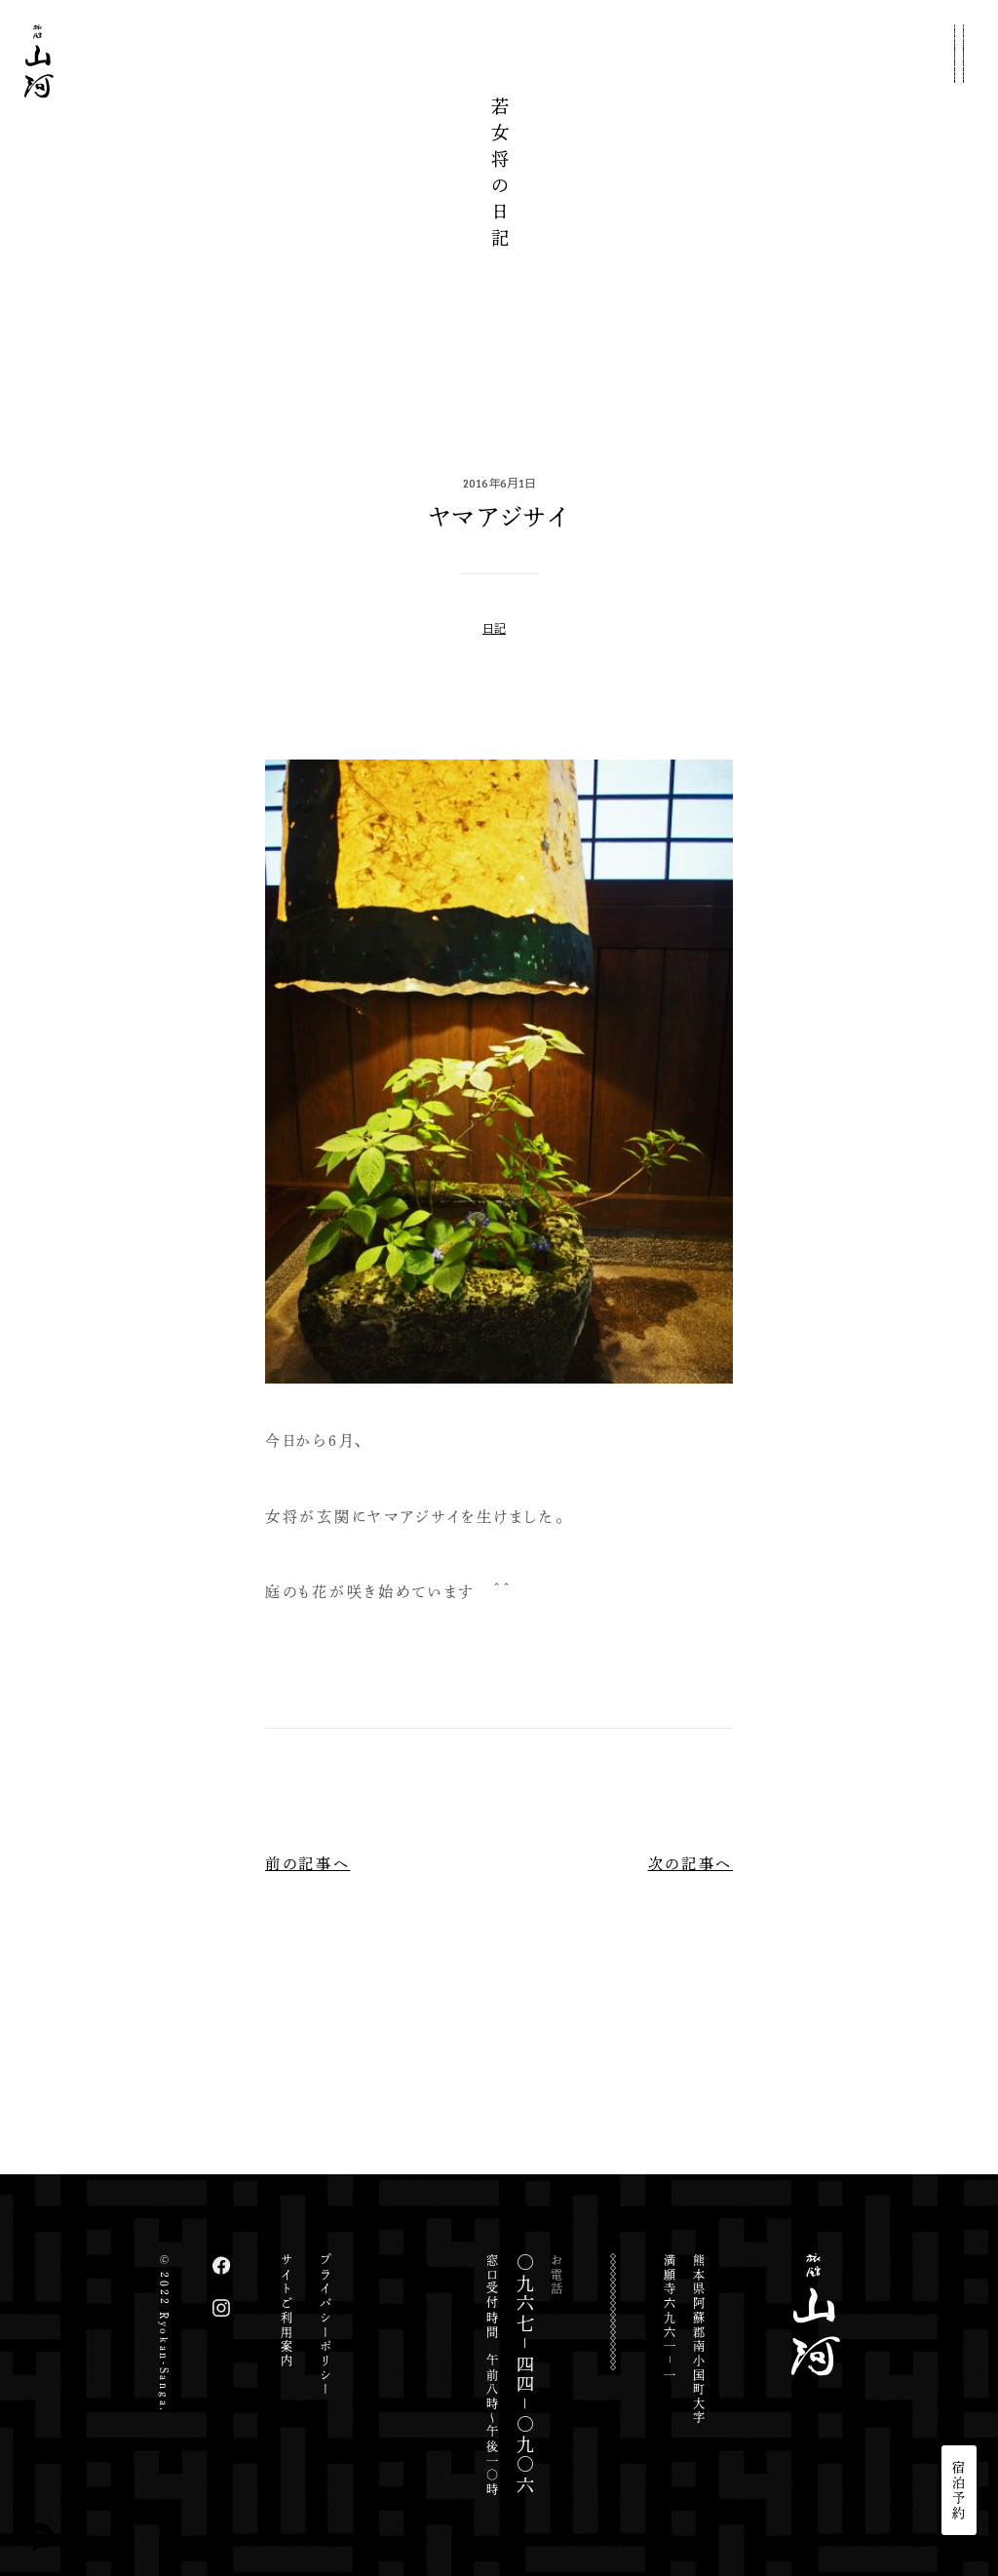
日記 (494, 627)
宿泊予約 (959, 2490)
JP (959, 2345)
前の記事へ (308, 1863)
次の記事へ (691, 1863)
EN (959, 2378)
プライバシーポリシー (325, 2325)
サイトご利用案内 (286, 2310)
